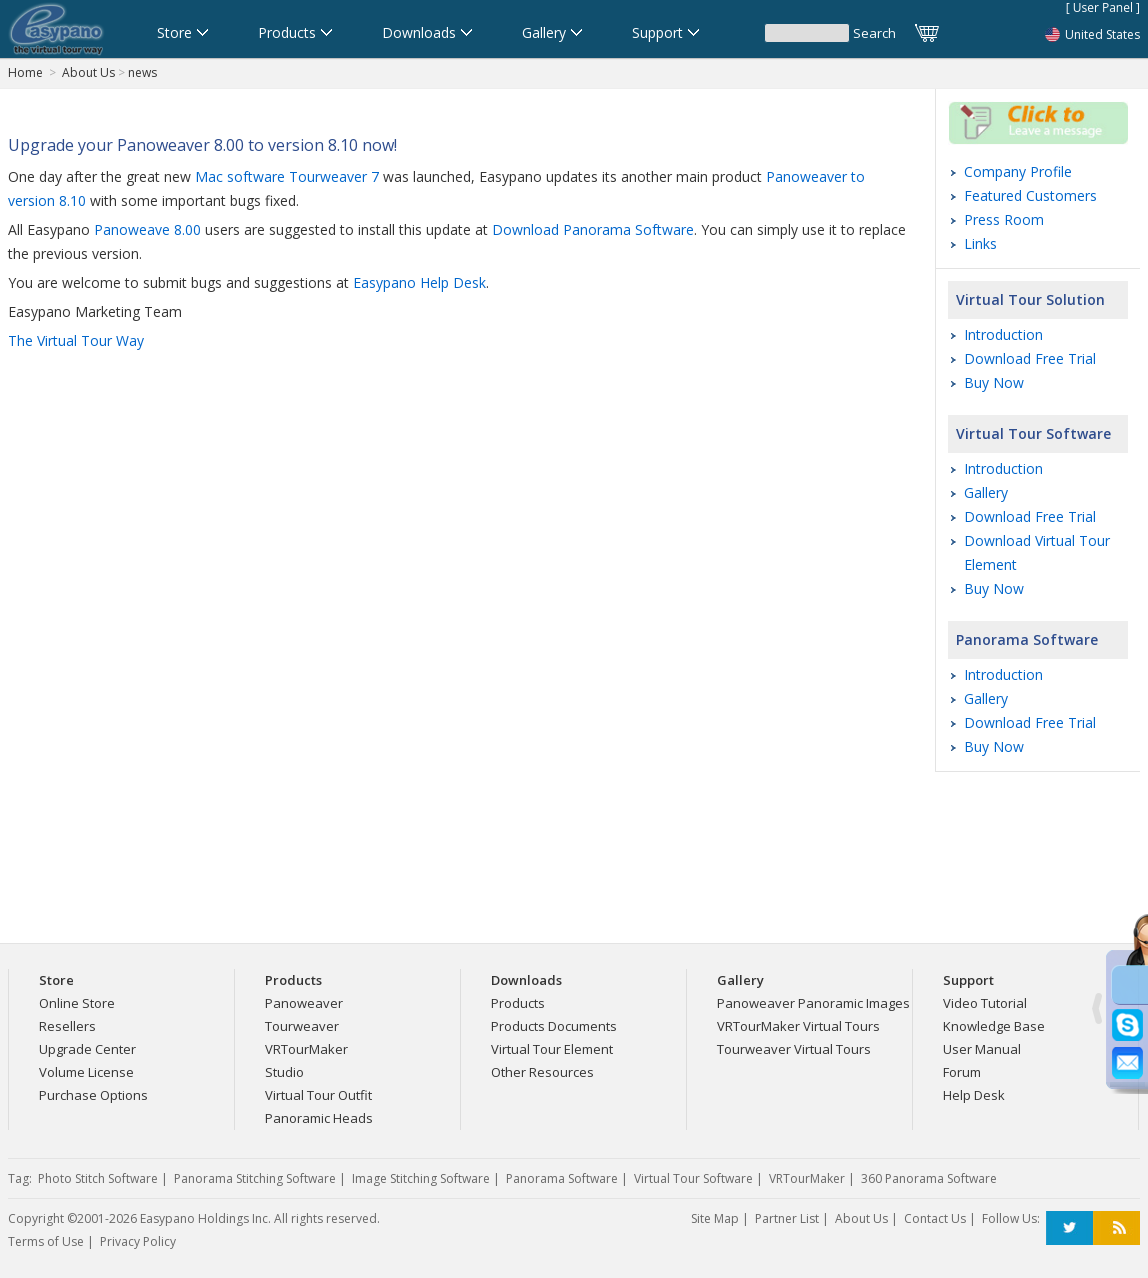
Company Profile (1018, 171)
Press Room (1004, 219)
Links (980, 243)
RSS (1116, 1228)
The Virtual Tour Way (76, 340)
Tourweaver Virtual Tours (794, 1049)
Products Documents (554, 1026)
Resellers (67, 1026)
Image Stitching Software (421, 1178)
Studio (284, 1072)
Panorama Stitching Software (255, 1178)
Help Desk (974, 1095)
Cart (928, 33)
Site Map (715, 1218)
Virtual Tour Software (1033, 433)
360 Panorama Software (929, 1178)
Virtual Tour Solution (1030, 299)
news (142, 72)
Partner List (787, 1218)
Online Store (77, 1003)
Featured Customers (1030, 195)
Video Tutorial (985, 1003)
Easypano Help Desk (419, 282)
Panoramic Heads (319, 1118)
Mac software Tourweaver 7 (287, 176)
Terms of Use (46, 1241)
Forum (962, 1072)
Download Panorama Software (593, 229)
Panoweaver (304, 1003)
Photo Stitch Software (98, 1178)
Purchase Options (93, 1095)
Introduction (1003, 334)
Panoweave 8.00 (147, 229)
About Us (88, 72)
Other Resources (542, 1072)
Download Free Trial (1030, 358)
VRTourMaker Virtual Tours (798, 1026)
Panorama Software (1027, 639)
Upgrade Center (87, 1049)
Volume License (86, 1072)
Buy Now (994, 382)
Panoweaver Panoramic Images (813, 1003)
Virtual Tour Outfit (318, 1095)
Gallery (986, 492)
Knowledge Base (994, 1026)
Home (25, 72)
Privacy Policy (138, 1241)
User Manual (982, 1049)
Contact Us (935, 1218)
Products (518, 1003)
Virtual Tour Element (552, 1049)
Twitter (1069, 1228)
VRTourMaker (306, 1049)
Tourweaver (302, 1026)
